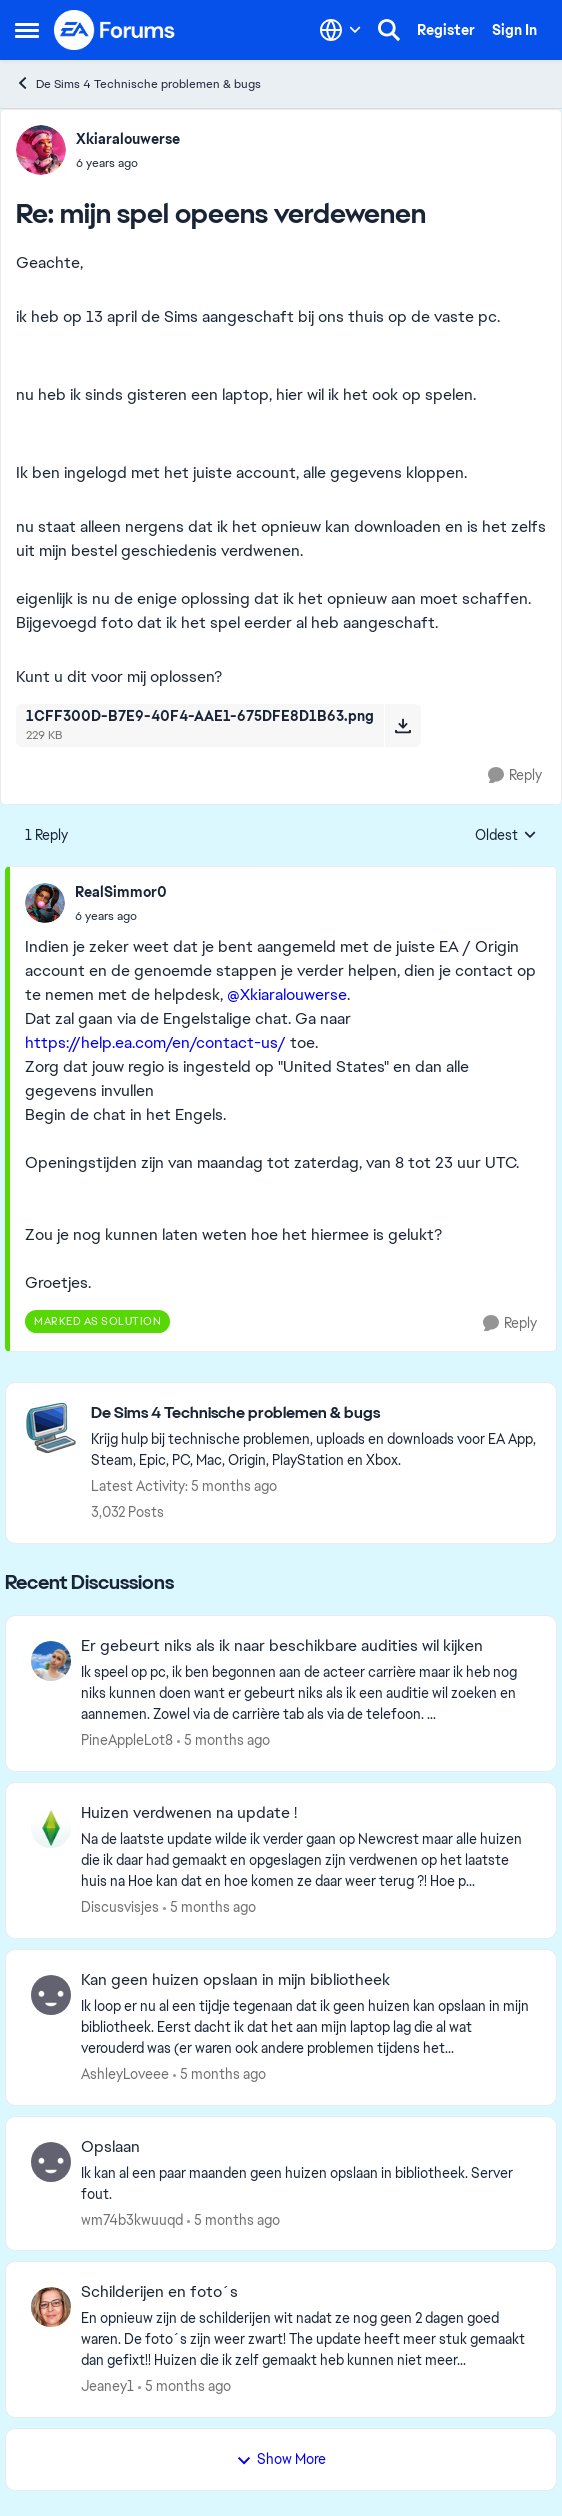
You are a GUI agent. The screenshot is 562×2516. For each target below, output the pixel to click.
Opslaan (110, 2147)
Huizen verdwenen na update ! (189, 1813)
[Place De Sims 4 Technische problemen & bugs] (313, 1413)
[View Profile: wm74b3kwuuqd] (51, 2162)
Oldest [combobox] (506, 836)
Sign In (514, 30)
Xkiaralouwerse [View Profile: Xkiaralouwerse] (128, 139)
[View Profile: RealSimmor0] (45, 903)
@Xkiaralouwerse (287, 994)
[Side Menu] (27, 30)
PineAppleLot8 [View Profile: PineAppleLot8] (127, 1740)
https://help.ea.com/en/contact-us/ (155, 1042)
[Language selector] (340, 30)
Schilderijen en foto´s (159, 2292)
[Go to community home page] (115, 30)
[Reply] (515, 775)
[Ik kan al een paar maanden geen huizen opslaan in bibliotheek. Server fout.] (306, 2183)
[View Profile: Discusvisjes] (51, 1828)
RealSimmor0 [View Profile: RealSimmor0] (121, 892)
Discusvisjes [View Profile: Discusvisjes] (120, 1907)
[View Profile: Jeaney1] (51, 2307)
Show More (281, 2459)
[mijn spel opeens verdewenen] (128, 163)
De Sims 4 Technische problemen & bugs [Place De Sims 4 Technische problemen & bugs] (138, 83)
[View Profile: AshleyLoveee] (51, 1995)
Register (446, 30)
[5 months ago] (223, 1740)
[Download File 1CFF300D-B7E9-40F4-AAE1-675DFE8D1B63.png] (402, 725)
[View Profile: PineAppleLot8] (51, 1661)
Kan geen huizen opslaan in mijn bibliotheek (235, 1980)
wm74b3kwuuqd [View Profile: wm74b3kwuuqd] (132, 2219)
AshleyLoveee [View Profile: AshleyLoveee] (125, 2074)
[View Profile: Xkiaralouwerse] (41, 150)
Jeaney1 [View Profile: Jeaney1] (107, 2386)
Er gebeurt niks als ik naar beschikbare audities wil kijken (282, 1646)
